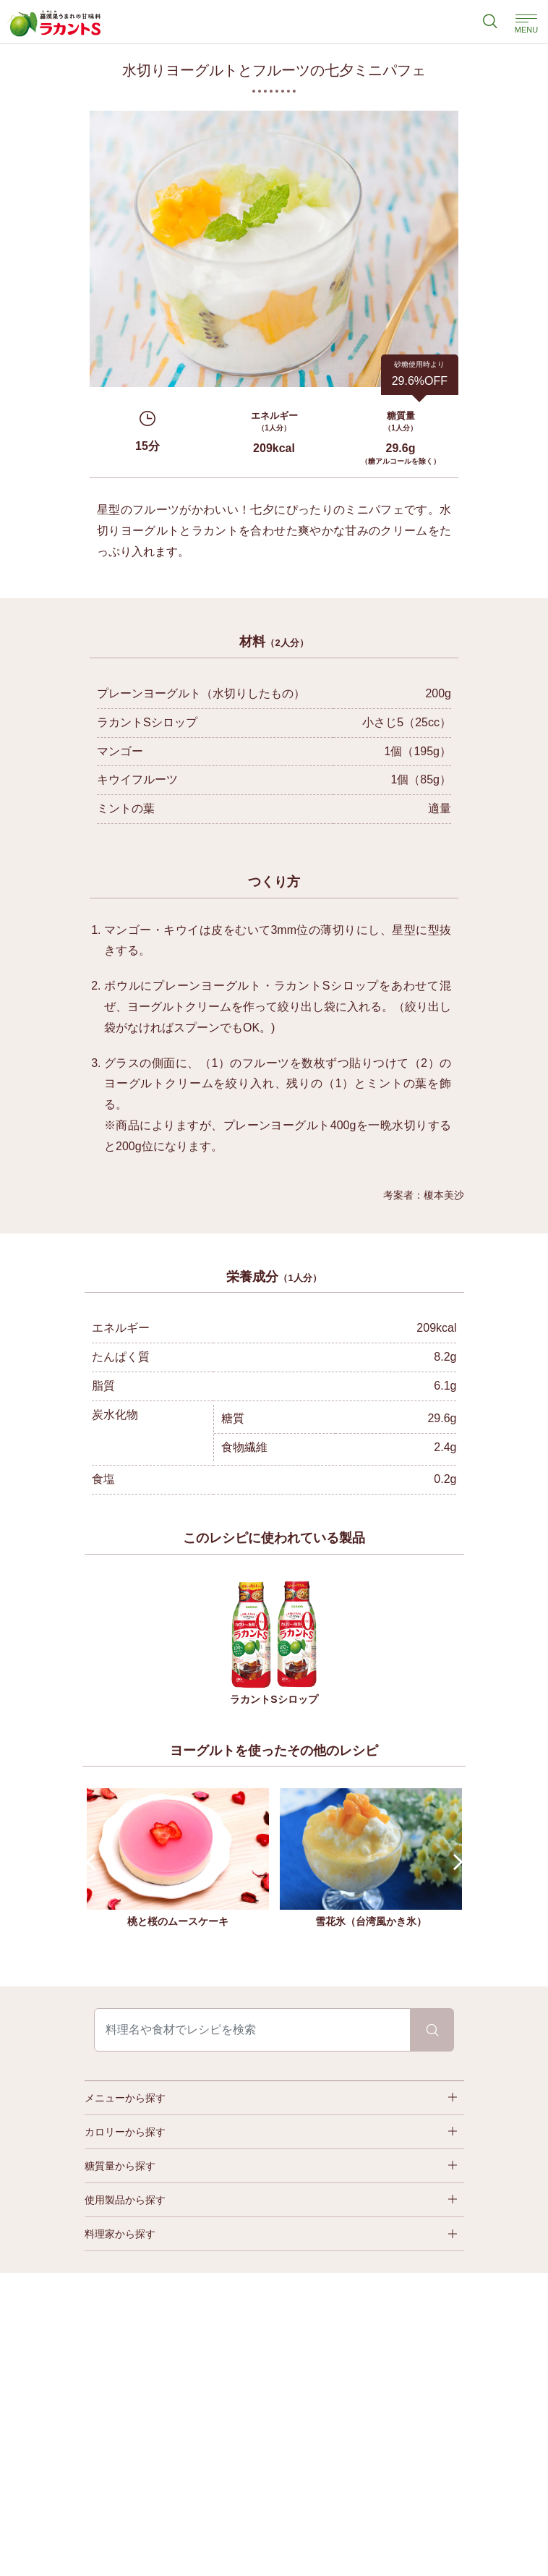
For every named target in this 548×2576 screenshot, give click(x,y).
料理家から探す (120, 2234)
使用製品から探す (125, 2200)
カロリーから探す (125, 2132)
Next (454, 1861)
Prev (93, 1861)
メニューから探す (125, 2098)
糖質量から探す (120, 2166)
